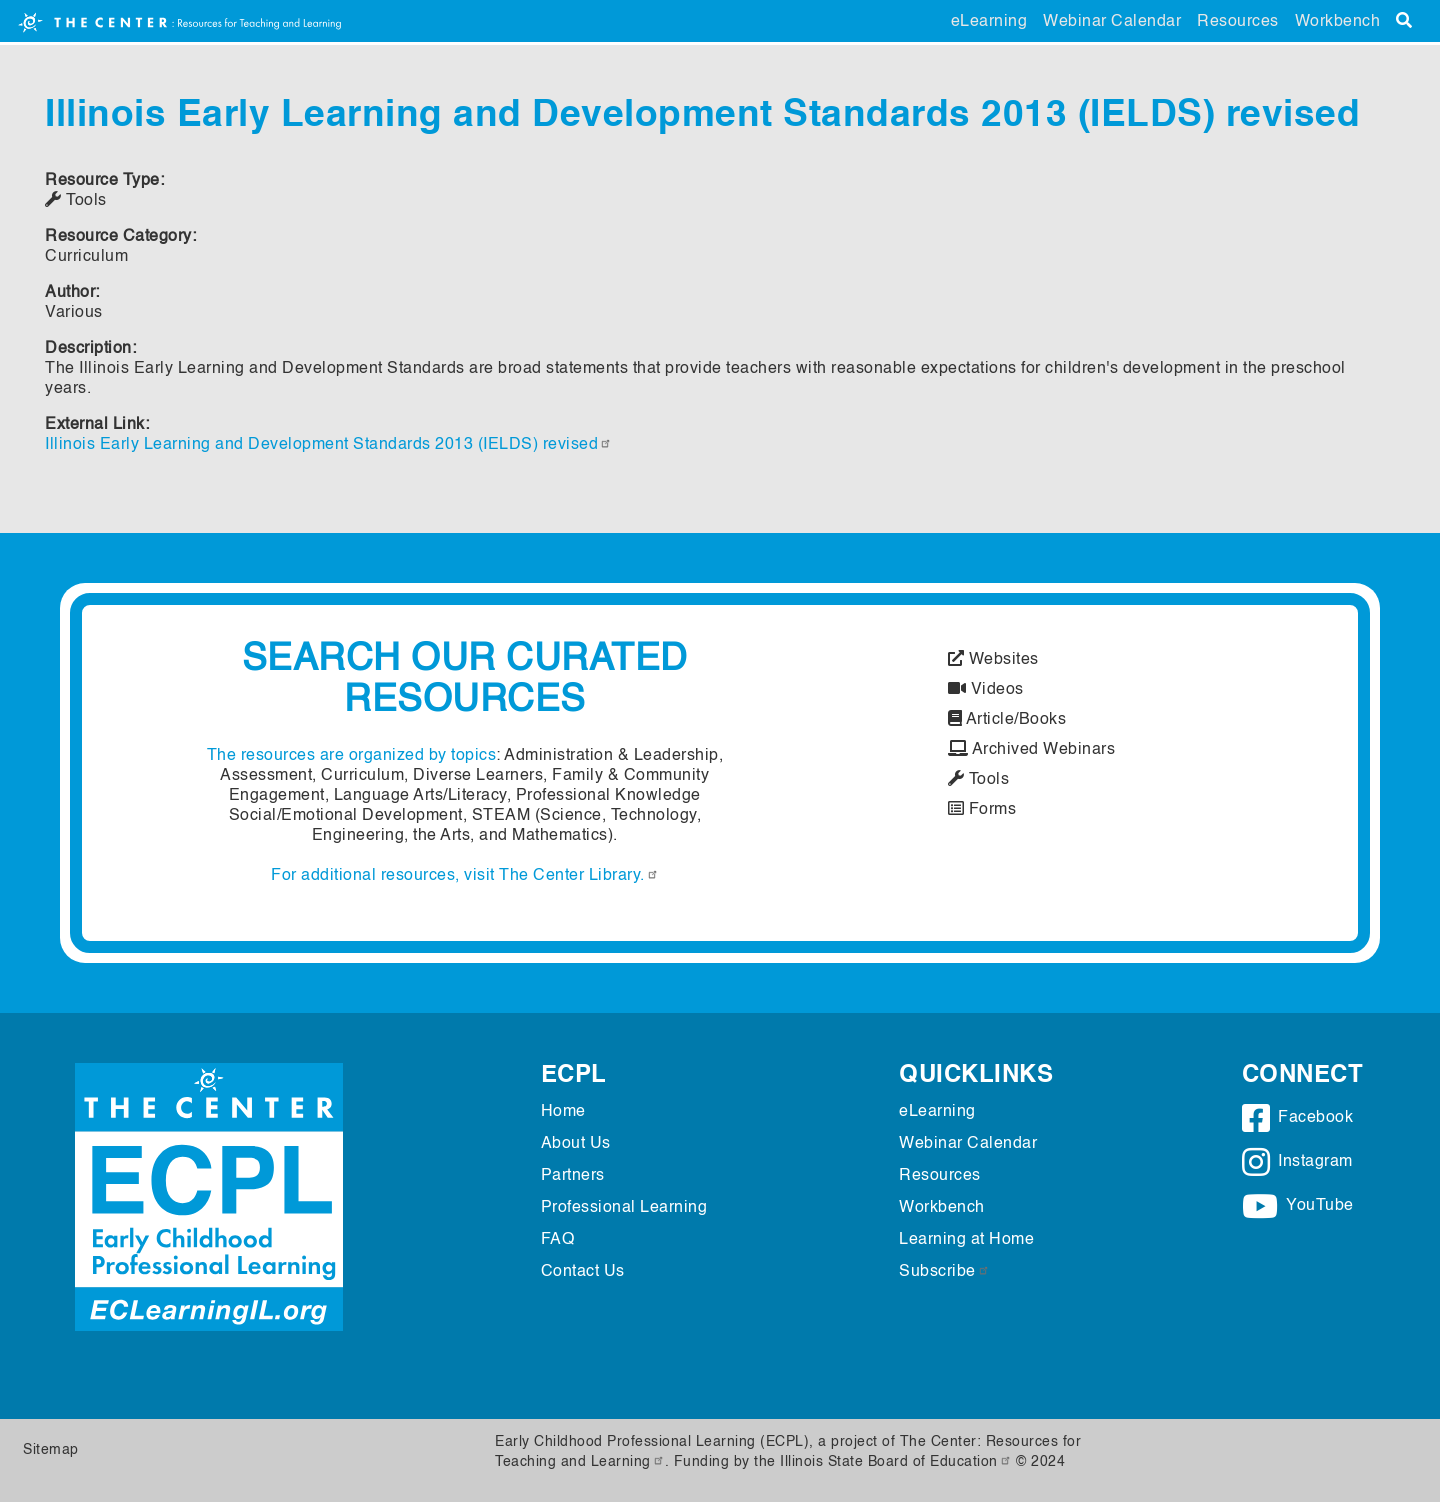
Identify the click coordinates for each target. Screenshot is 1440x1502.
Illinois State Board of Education (896, 1462)
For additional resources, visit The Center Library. (465, 876)
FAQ (558, 1240)
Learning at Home (966, 1240)
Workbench (1338, 22)
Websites (993, 660)
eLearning (989, 22)
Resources (1238, 22)
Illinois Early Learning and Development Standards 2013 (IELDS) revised (328, 445)
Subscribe (944, 1272)
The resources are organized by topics (352, 756)
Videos (986, 690)
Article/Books (1007, 720)
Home (563, 1112)
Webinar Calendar (1112, 22)
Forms (982, 810)
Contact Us (583, 1272)
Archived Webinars (1032, 750)
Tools (979, 780)
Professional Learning (624, 1208)
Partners (573, 1176)
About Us (576, 1144)
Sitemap (51, 1450)
